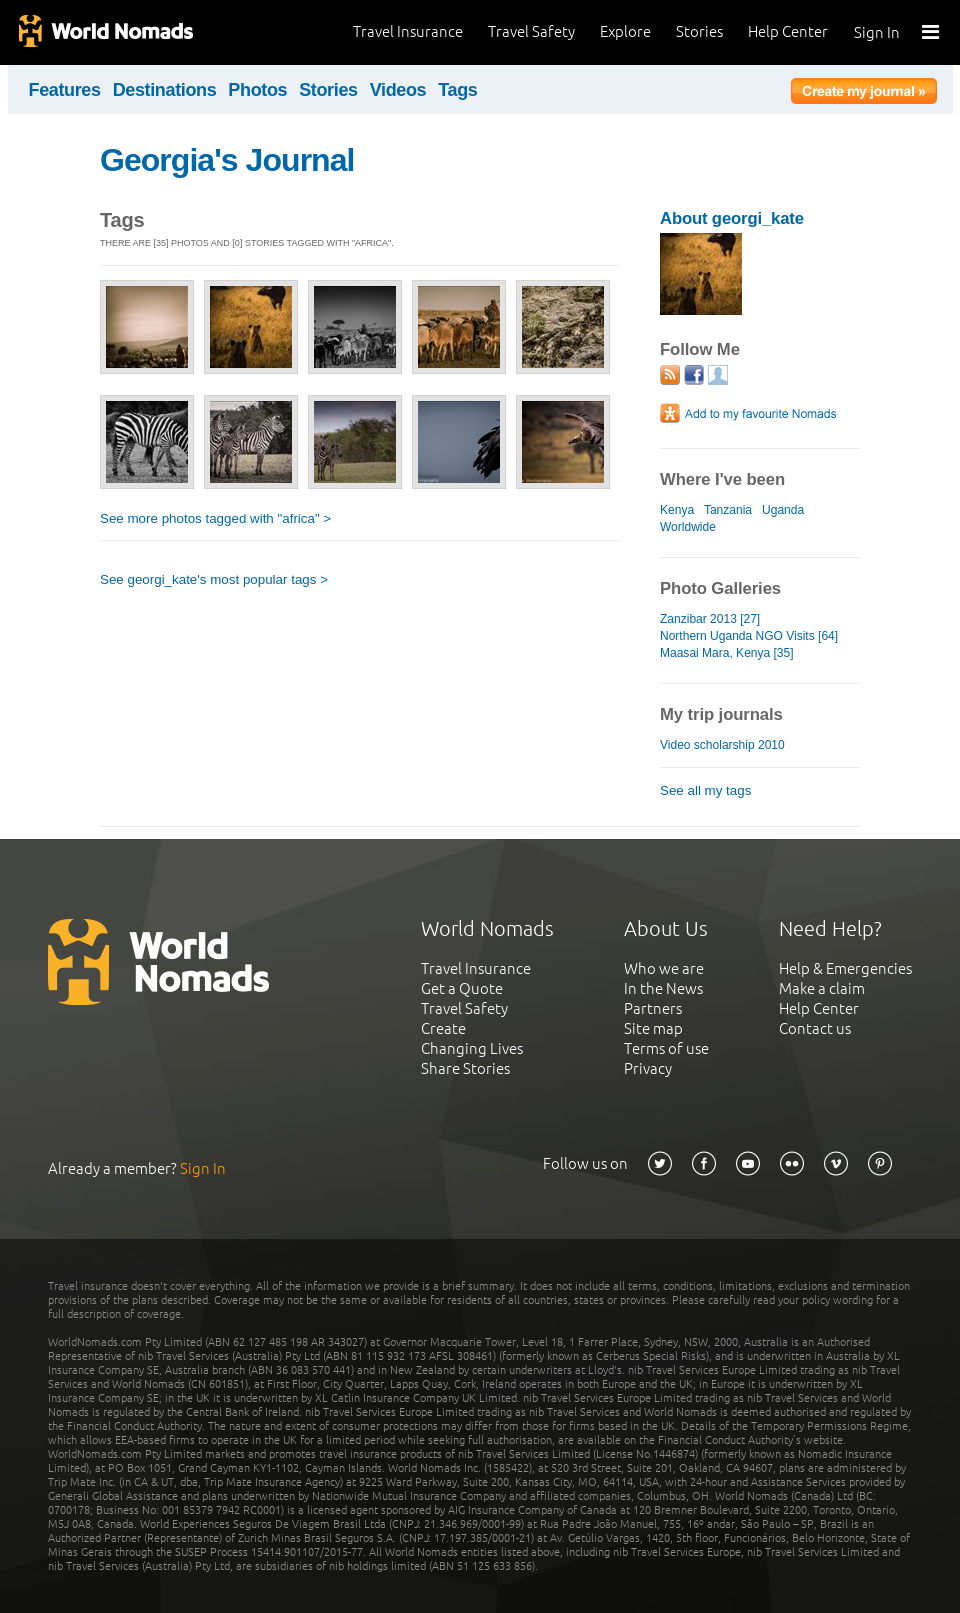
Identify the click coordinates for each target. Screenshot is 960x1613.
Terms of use (666, 1048)
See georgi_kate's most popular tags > (214, 579)
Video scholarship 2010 (722, 745)
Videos (398, 90)
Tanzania (728, 510)
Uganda (783, 510)
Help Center (788, 31)
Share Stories (465, 1068)
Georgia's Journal (227, 160)
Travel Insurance (408, 31)
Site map (653, 1028)
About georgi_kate (732, 218)
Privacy (648, 1068)
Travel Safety (531, 31)
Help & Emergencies (845, 968)
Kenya (677, 510)
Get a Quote (462, 988)
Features (65, 90)
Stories (699, 31)
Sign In (877, 32)
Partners (653, 1008)
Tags (457, 90)
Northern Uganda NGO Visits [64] (749, 636)
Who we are (664, 968)
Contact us (815, 1028)
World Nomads (105, 32)
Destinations (165, 90)
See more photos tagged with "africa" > (215, 518)
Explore (625, 31)
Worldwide (688, 527)
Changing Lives (472, 1048)
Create (443, 1028)
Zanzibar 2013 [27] (710, 619)
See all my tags (705, 790)
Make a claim (822, 988)
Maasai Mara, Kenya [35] (727, 653)
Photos (257, 90)
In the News (663, 988)
